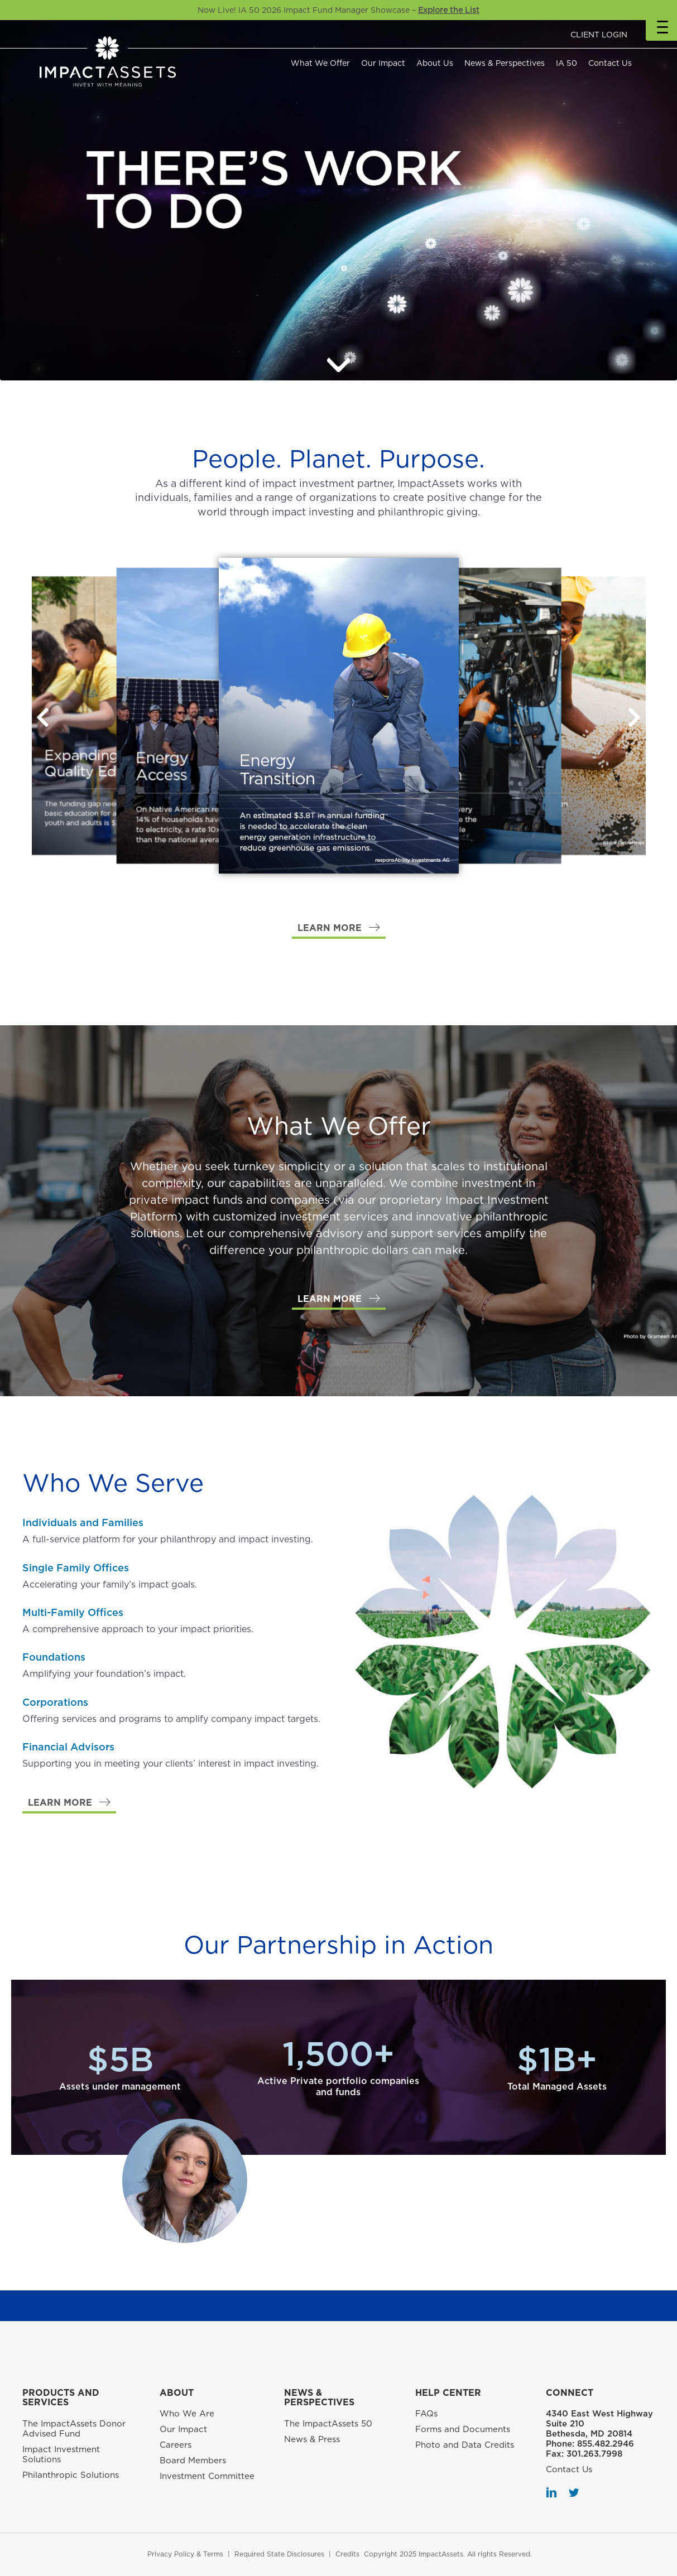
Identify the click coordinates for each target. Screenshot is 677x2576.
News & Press (312, 2439)
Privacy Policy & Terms (185, 2554)
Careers (175, 2445)
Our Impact (383, 63)
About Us (434, 63)
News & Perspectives (504, 63)
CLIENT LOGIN (598, 34)
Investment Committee (207, 2476)
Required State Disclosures (279, 2554)
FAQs (426, 2414)
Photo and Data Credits (464, 2445)
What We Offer (320, 63)
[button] (635, 717)
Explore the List (448, 10)
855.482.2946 (605, 2444)
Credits (347, 2554)
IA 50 (566, 63)
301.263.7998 (594, 2454)
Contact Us (610, 63)
